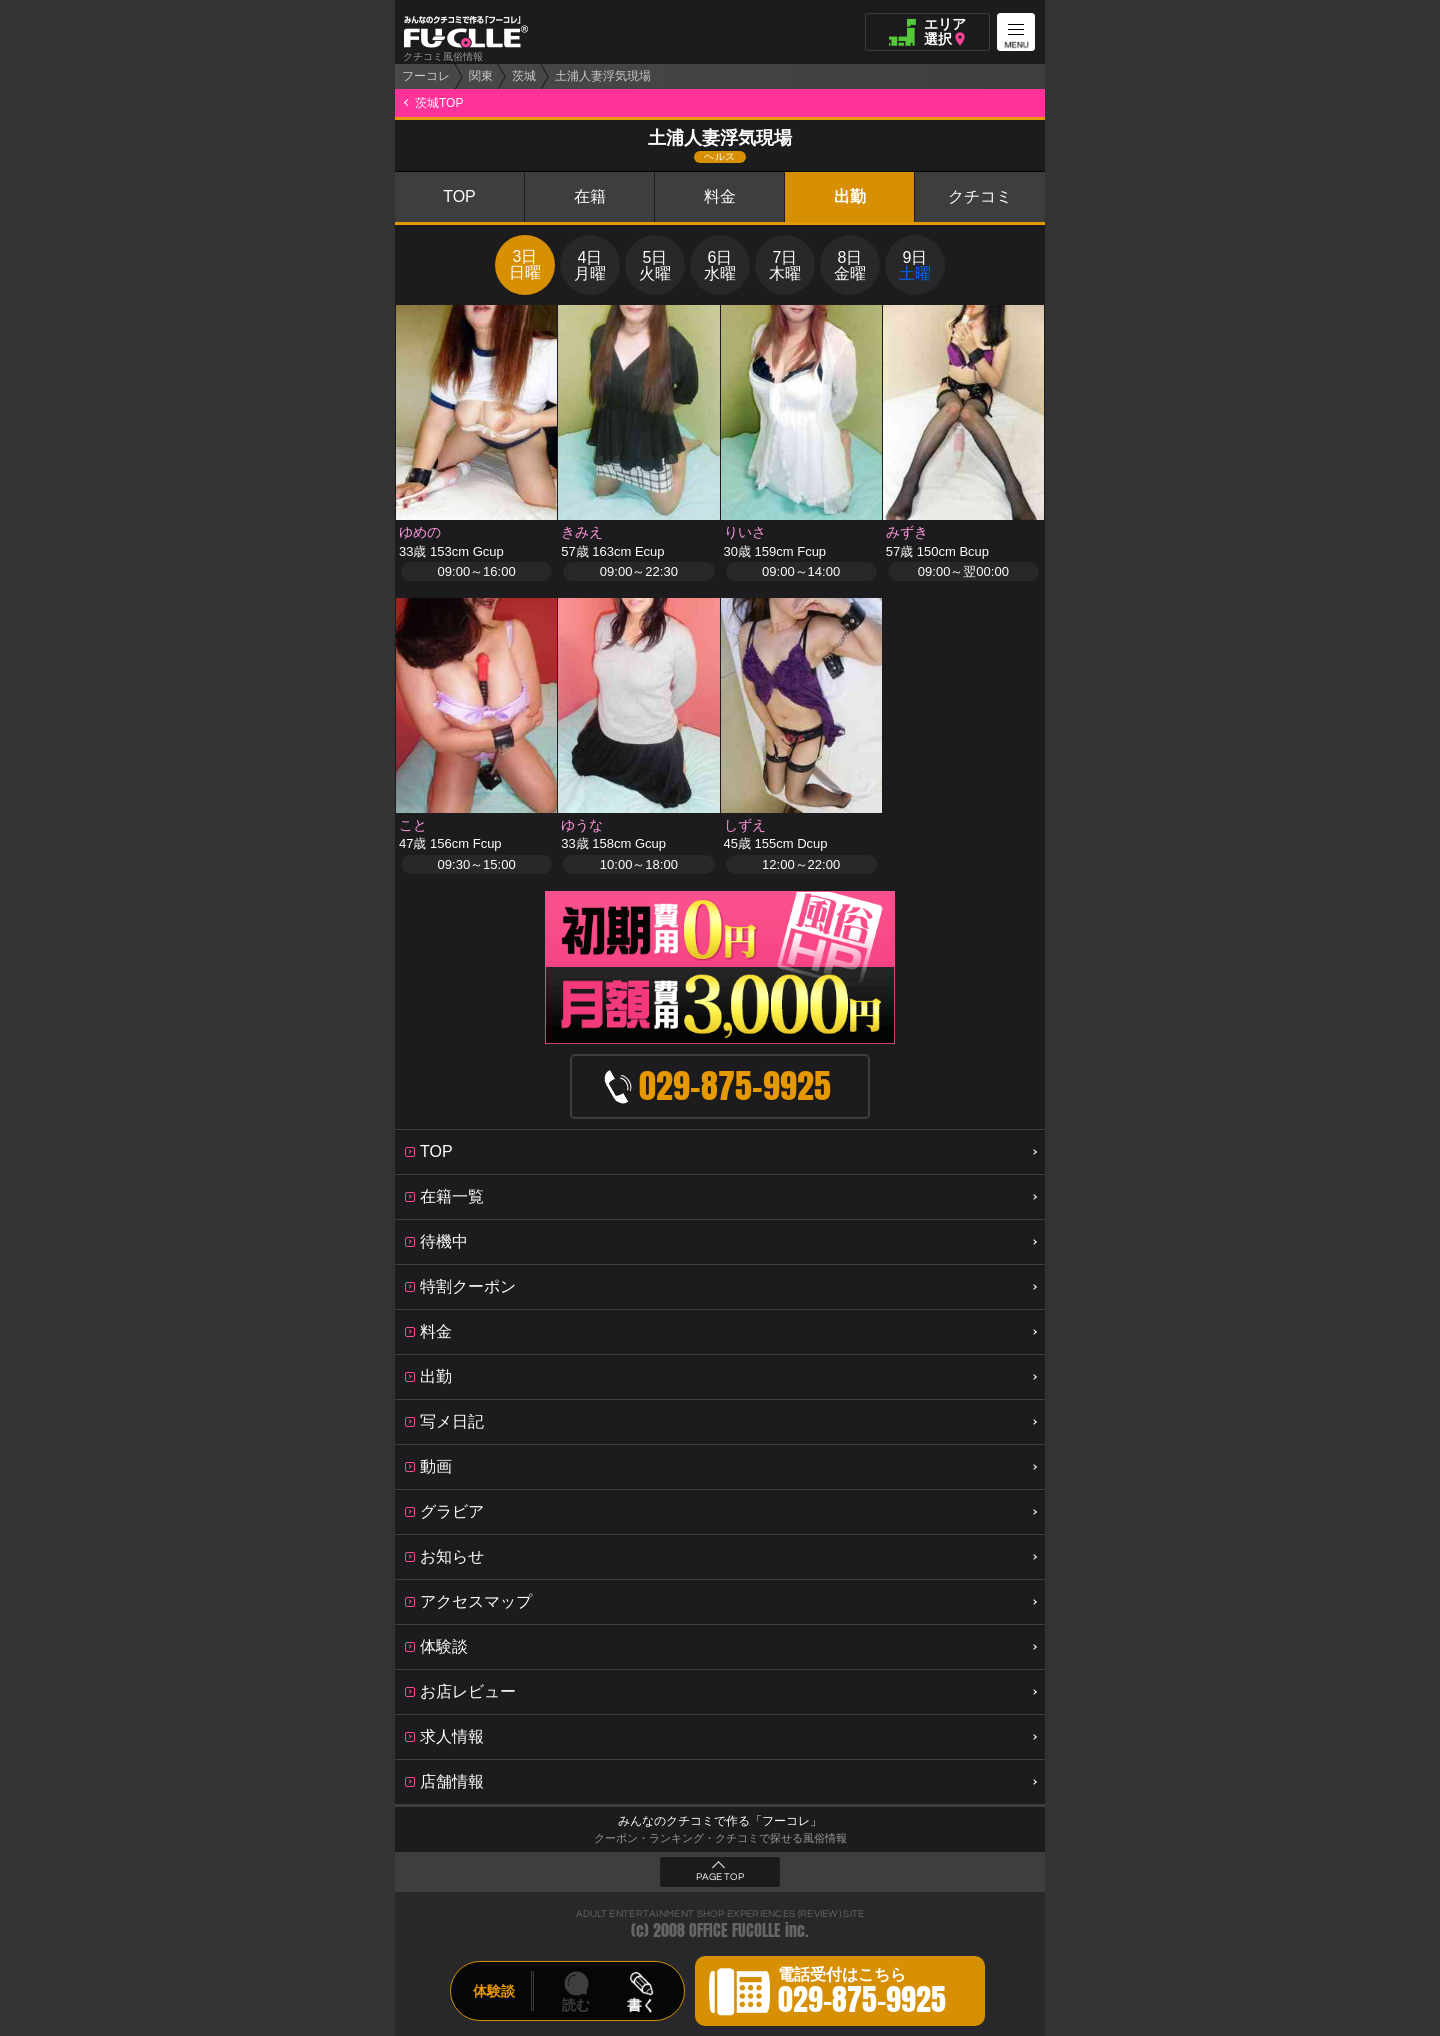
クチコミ (980, 196)
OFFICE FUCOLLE (735, 1930)
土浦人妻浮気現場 (603, 76)
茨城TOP (439, 103)
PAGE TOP (720, 1877)
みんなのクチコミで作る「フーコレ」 (720, 1821)
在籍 (590, 196)
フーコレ (426, 76)
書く (641, 2005)
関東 (481, 76)
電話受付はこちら (862, 1994)
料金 (720, 196)
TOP (459, 196)
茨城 (524, 76)
